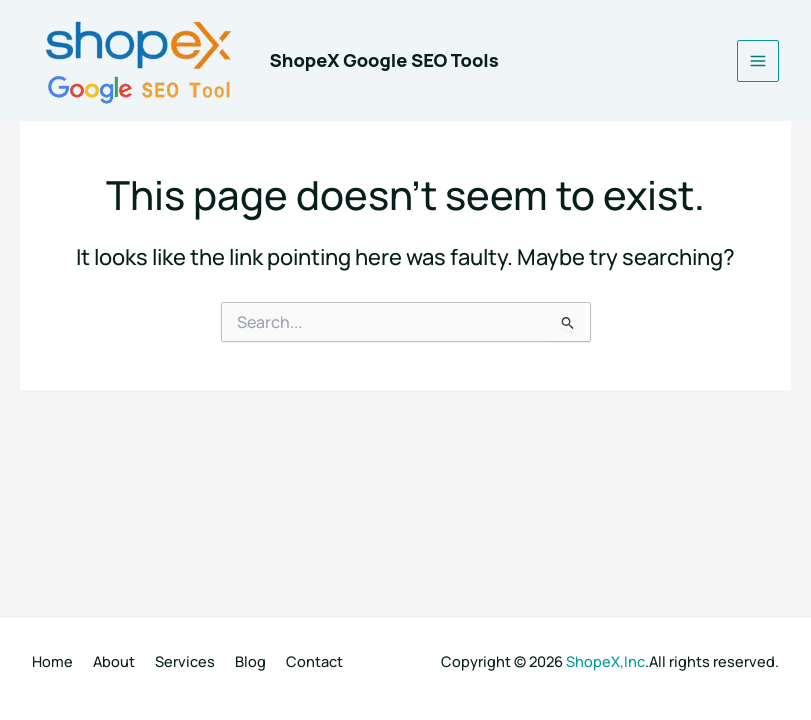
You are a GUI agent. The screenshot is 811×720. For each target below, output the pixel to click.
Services (185, 661)
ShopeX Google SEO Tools (384, 60)
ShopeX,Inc (605, 661)
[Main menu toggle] (758, 61)
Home (52, 661)
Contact (314, 661)
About (114, 661)
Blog (250, 661)
